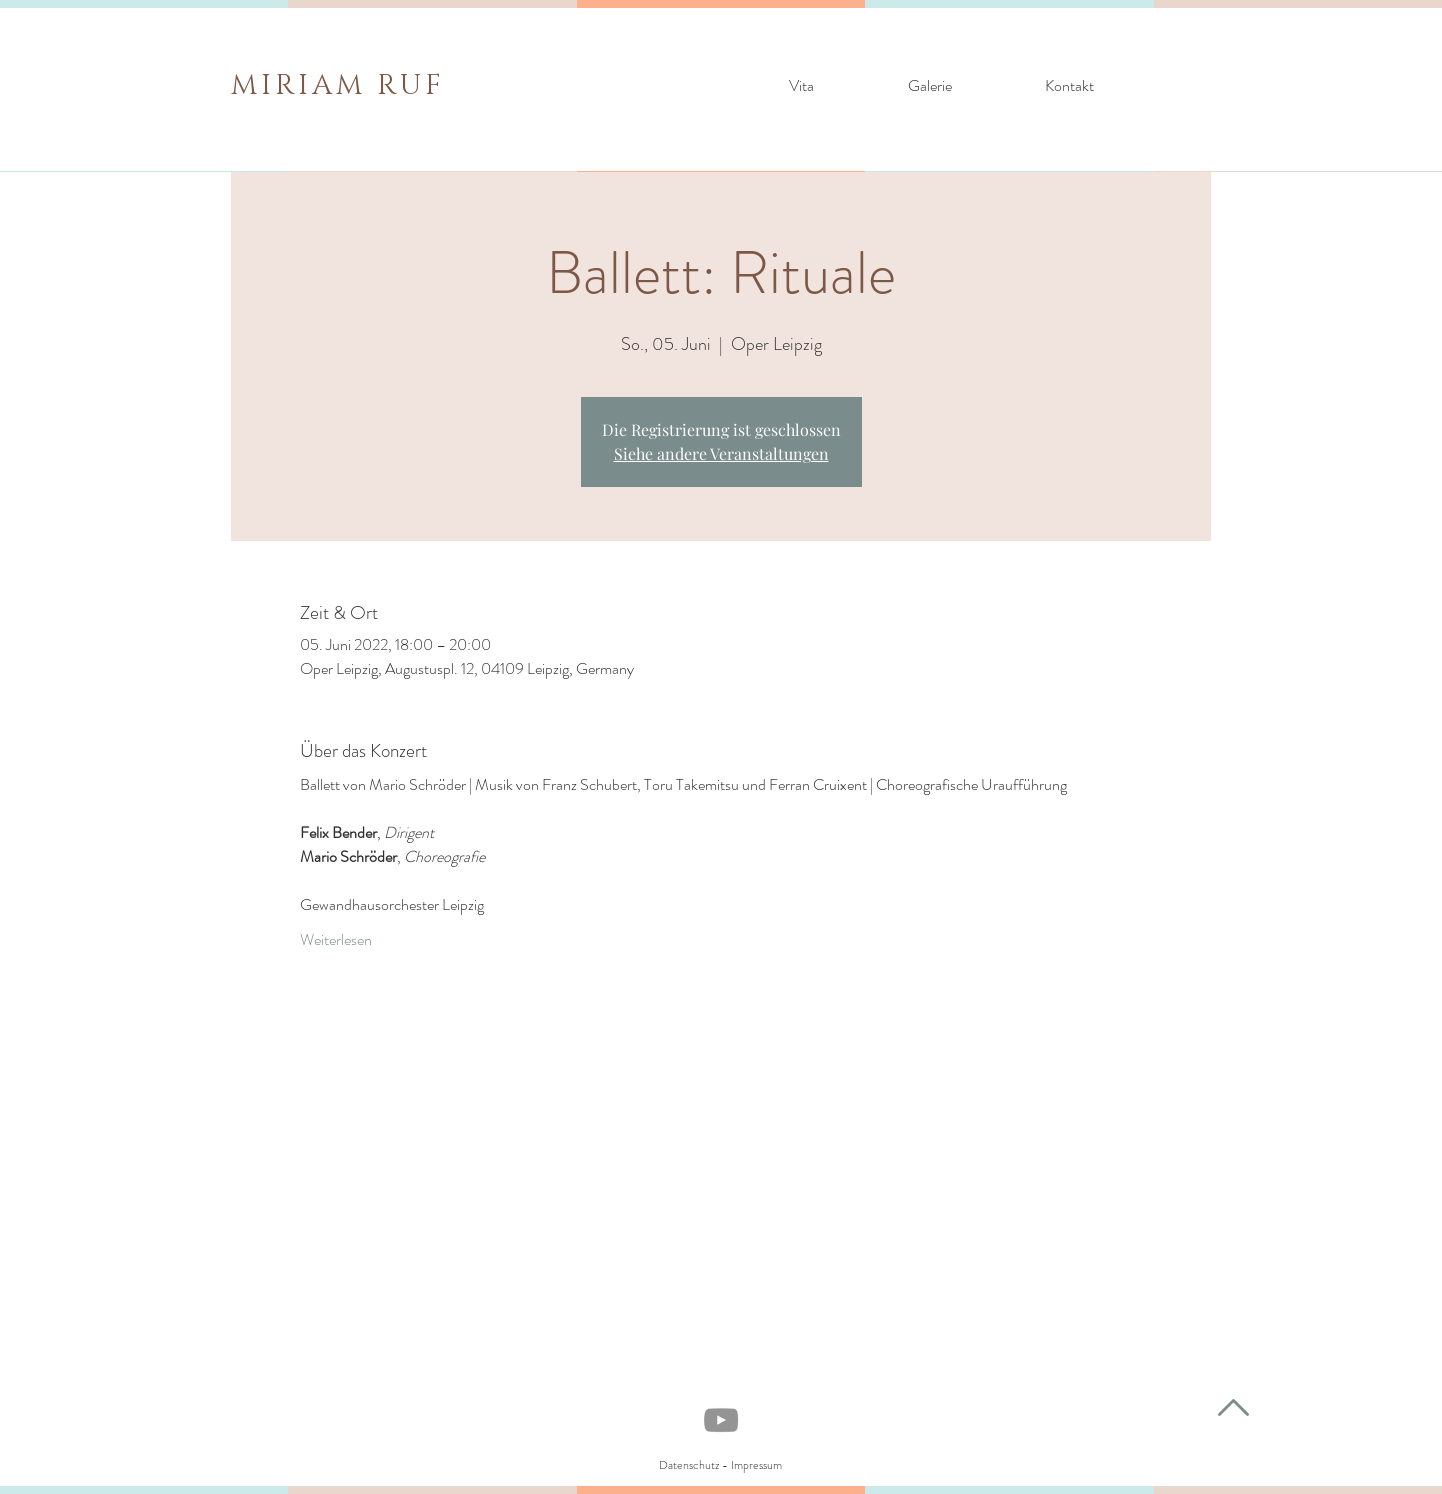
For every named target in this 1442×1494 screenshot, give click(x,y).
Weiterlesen (336, 940)
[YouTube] (721, 1420)
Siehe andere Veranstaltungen (721, 453)
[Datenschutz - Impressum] (720, 1466)
